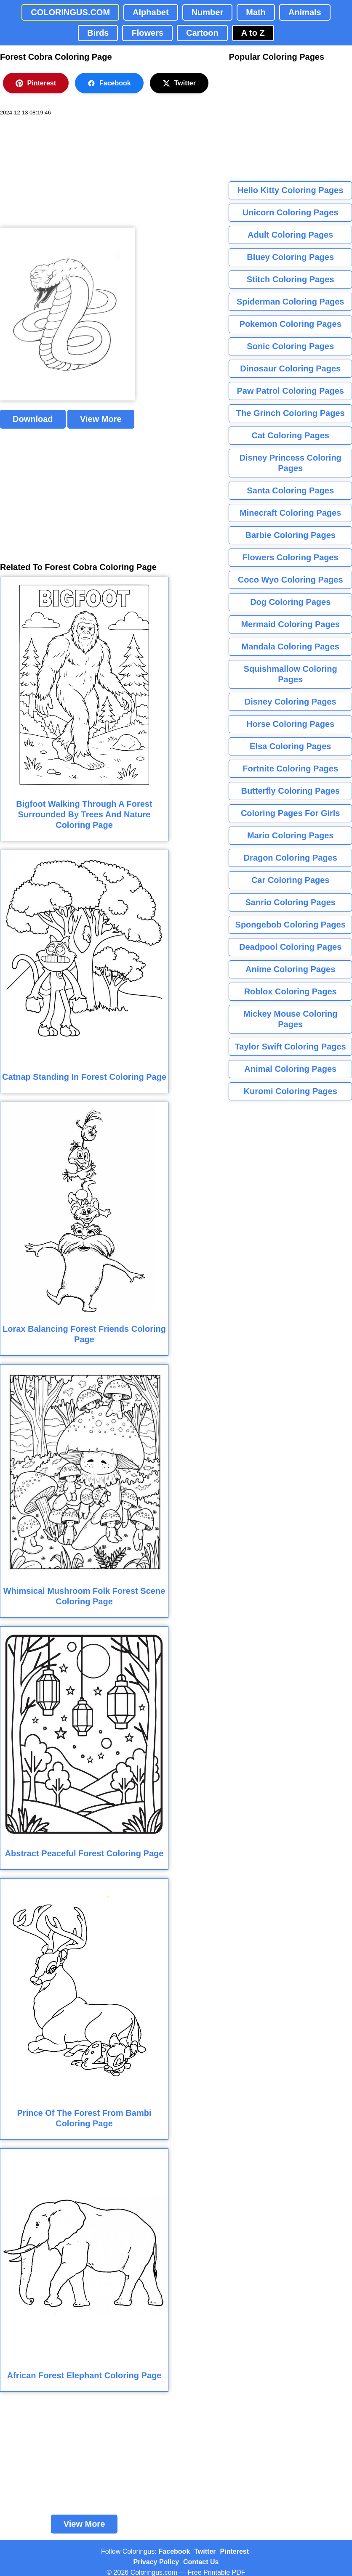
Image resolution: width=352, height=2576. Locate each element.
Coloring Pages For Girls (290, 813)
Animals (304, 12)
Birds (98, 32)
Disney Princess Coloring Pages (290, 463)
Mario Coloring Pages (290, 835)
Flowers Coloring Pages (291, 557)
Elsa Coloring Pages (290, 746)
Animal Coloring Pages (290, 1068)
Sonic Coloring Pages (290, 346)
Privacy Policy (156, 2561)
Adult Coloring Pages (290, 234)
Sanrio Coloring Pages (290, 902)
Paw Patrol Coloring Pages (290, 390)
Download (33, 419)
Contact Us (201, 2561)
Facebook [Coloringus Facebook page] (174, 2551)
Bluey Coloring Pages (290, 257)
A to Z (253, 32)
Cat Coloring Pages (290, 435)
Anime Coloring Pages (290, 969)
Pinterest (36, 83)
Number (208, 12)
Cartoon (202, 32)
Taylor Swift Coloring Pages (290, 1046)
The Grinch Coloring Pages (290, 413)
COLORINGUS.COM (70, 12)
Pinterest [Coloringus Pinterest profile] (234, 2551)
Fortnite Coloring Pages (290, 768)
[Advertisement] (63, 172)
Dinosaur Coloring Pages (290, 368)
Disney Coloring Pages (290, 701)
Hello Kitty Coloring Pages (290, 190)
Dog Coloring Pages (290, 602)
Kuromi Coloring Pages (290, 1091)
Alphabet (151, 12)
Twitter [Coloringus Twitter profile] (205, 2551)
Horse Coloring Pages (290, 724)
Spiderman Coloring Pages (290, 301)
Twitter (179, 83)
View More (101, 419)
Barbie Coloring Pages (290, 535)
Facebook (109, 83)
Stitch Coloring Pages (290, 279)
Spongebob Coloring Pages (290, 924)
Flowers (147, 32)
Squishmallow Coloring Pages (290, 674)
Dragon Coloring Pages (290, 857)
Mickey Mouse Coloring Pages (290, 1019)
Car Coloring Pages (290, 880)
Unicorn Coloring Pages (291, 212)
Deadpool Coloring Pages (290, 946)
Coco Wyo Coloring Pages (290, 579)
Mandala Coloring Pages (290, 646)
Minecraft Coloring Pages (290, 512)
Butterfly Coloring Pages (290, 790)
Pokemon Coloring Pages (290, 324)
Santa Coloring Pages (290, 490)
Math (256, 12)
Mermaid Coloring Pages (290, 624)
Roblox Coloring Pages (290, 991)
